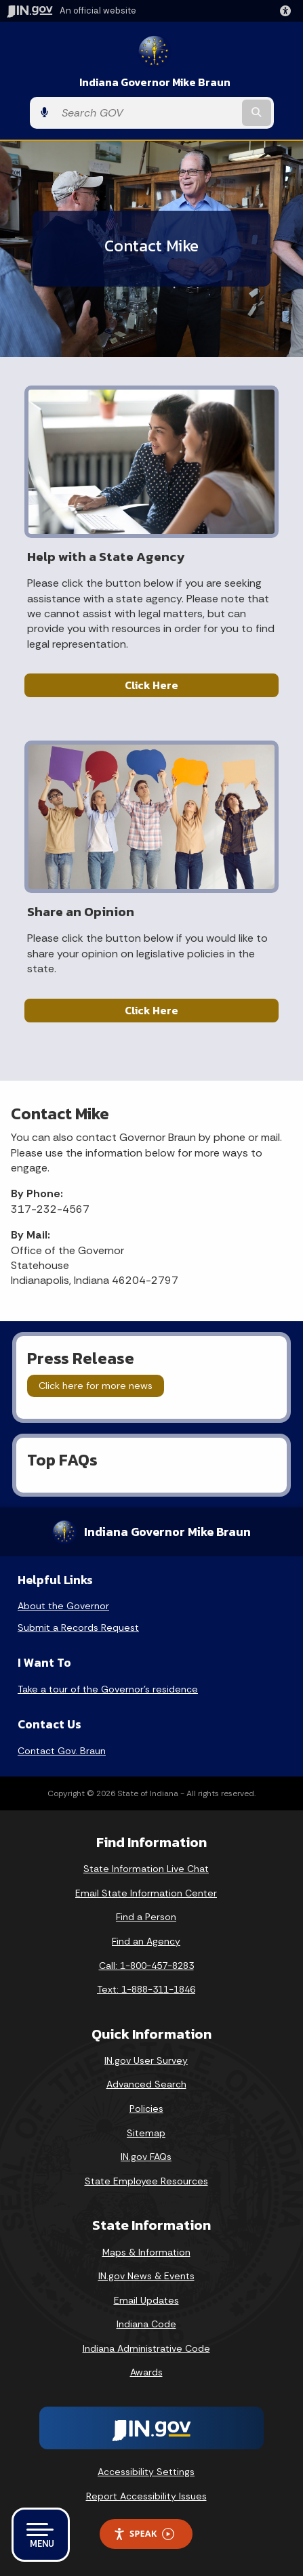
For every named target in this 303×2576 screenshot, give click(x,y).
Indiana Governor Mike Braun (154, 82)
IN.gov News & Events (146, 2276)
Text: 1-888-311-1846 (146, 1989)
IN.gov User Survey (146, 2060)
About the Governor (63, 1606)
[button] (288, 10)
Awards (146, 2372)
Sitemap (146, 2133)
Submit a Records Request (78, 1627)
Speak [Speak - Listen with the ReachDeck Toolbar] (143, 2533)
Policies (146, 2108)
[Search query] (147, 113)
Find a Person (146, 1917)
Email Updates (146, 2300)
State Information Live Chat (146, 1869)
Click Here (151, 685)
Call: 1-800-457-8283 (146, 1965)
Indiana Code (146, 2324)
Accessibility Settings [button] (146, 2472)
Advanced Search (146, 2084)
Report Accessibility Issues (146, 2496)
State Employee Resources (146, 2181)
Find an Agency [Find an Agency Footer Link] (146, 1941)
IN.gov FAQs (146, 2157)
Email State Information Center (146, 1893)
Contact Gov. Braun (62, 1751)
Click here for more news (96, 1385)
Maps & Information (146, 2252)
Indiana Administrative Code (146, 2348)
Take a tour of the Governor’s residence (108, 1689)
